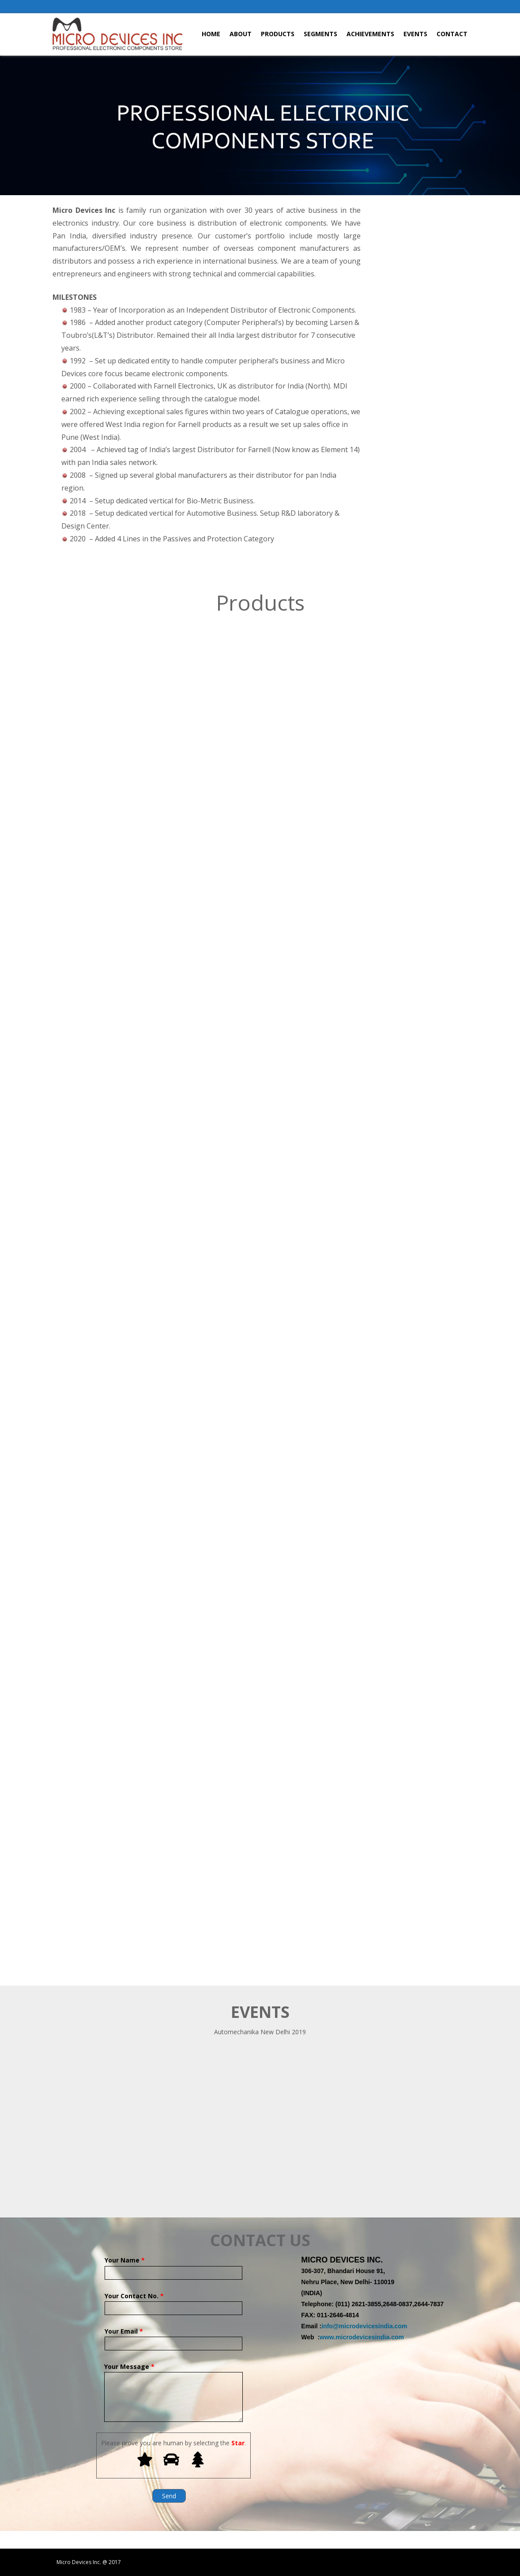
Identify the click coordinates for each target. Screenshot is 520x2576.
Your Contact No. (173, 2302)
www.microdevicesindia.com (362, 2337)
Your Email (173, 2337)
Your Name (173, 2266)
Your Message (173, 2372)
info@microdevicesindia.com (364, 2326)
